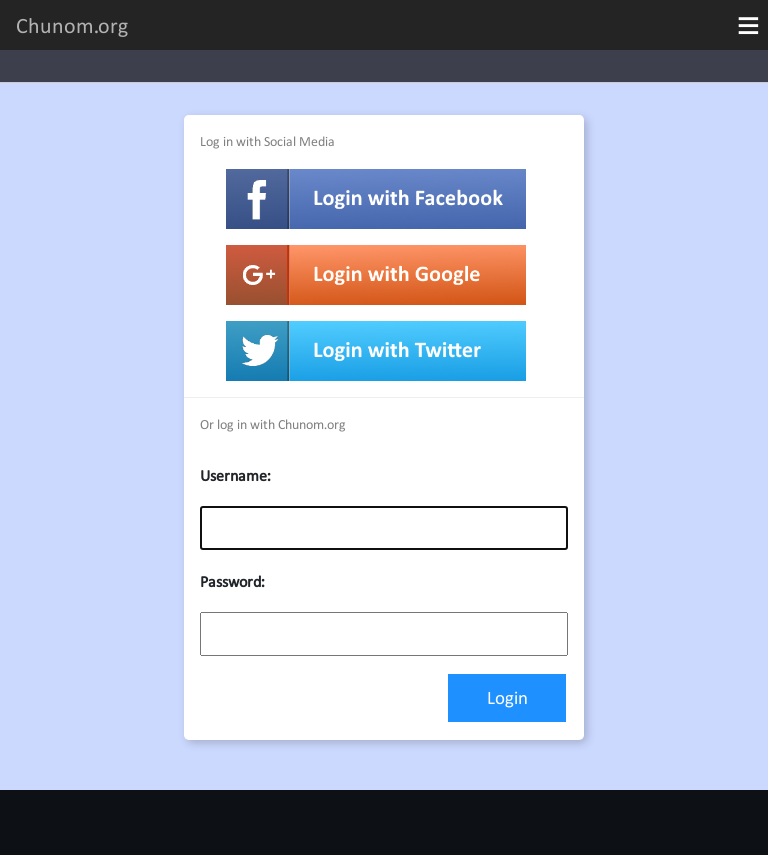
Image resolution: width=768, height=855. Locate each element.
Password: (232, 581)
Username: (235, 475)
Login (507, 697)
